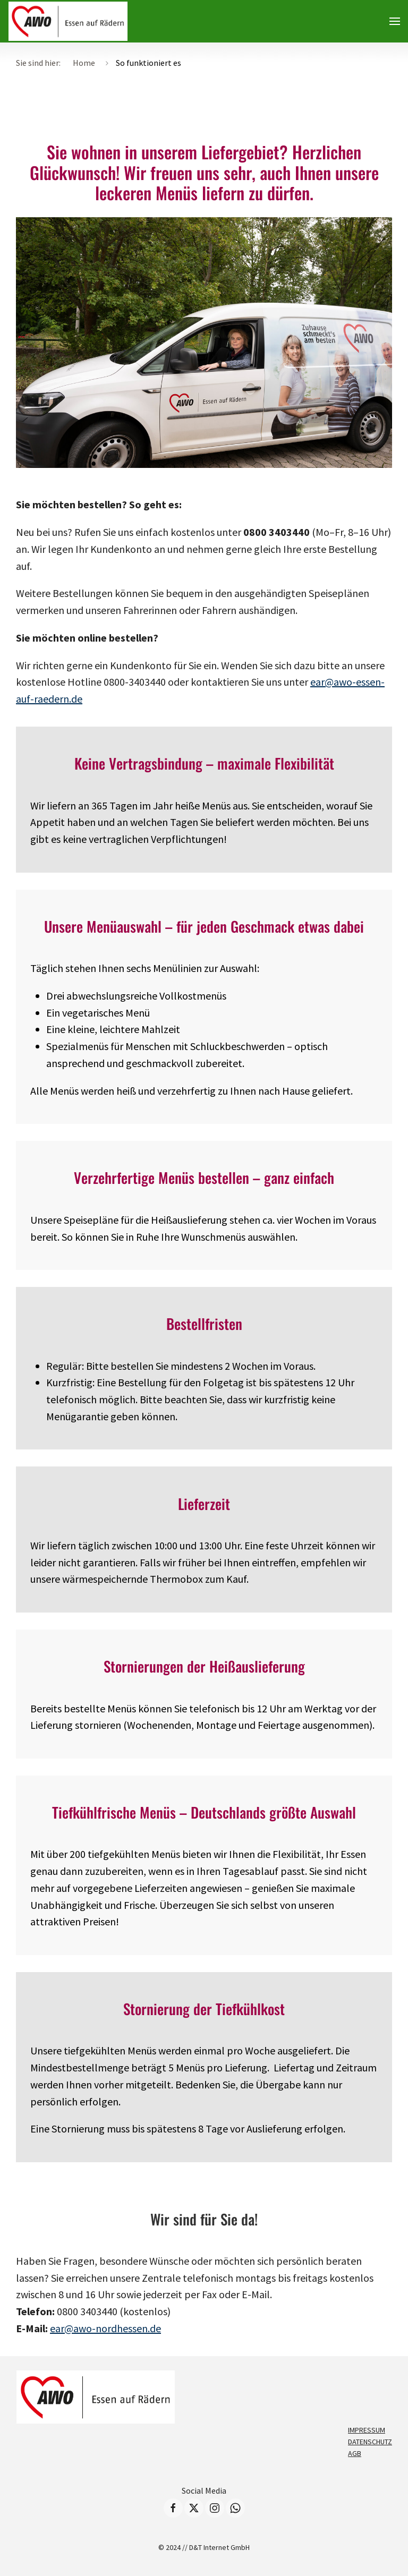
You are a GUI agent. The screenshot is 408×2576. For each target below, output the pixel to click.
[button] (394, 21)
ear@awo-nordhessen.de (105, 2328)
